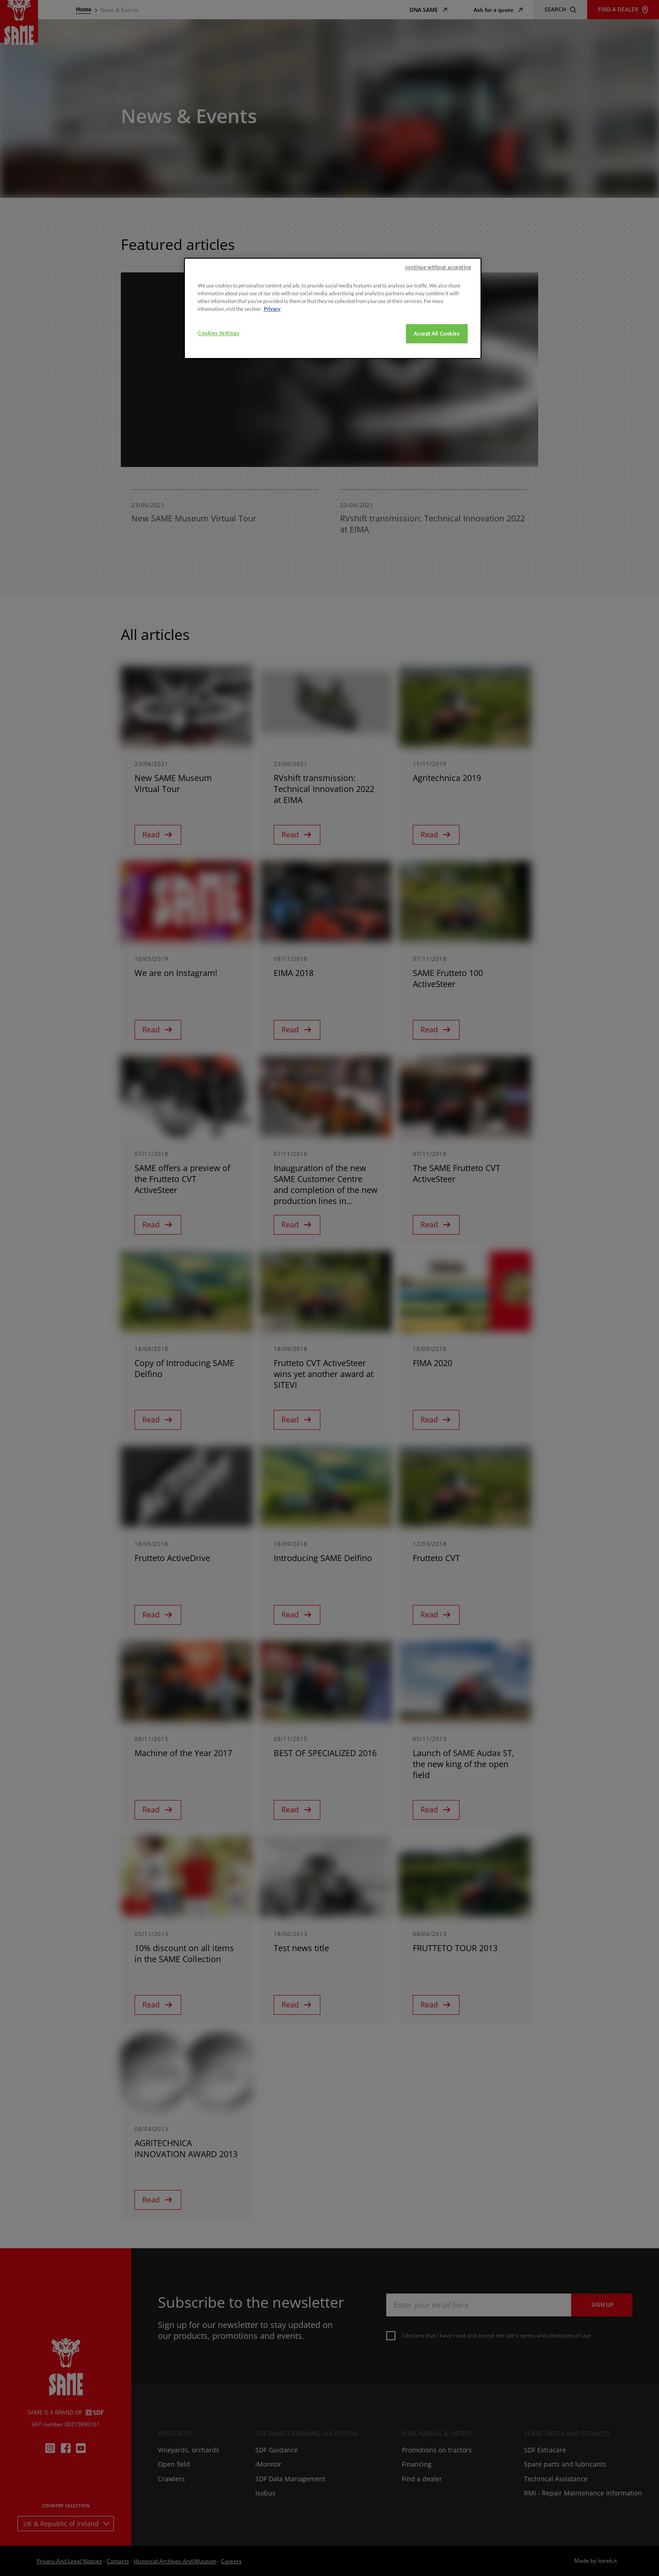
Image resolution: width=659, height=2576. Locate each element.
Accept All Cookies (436, 501)
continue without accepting (438, 435)
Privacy (272, 477)
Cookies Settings (218, 501)
